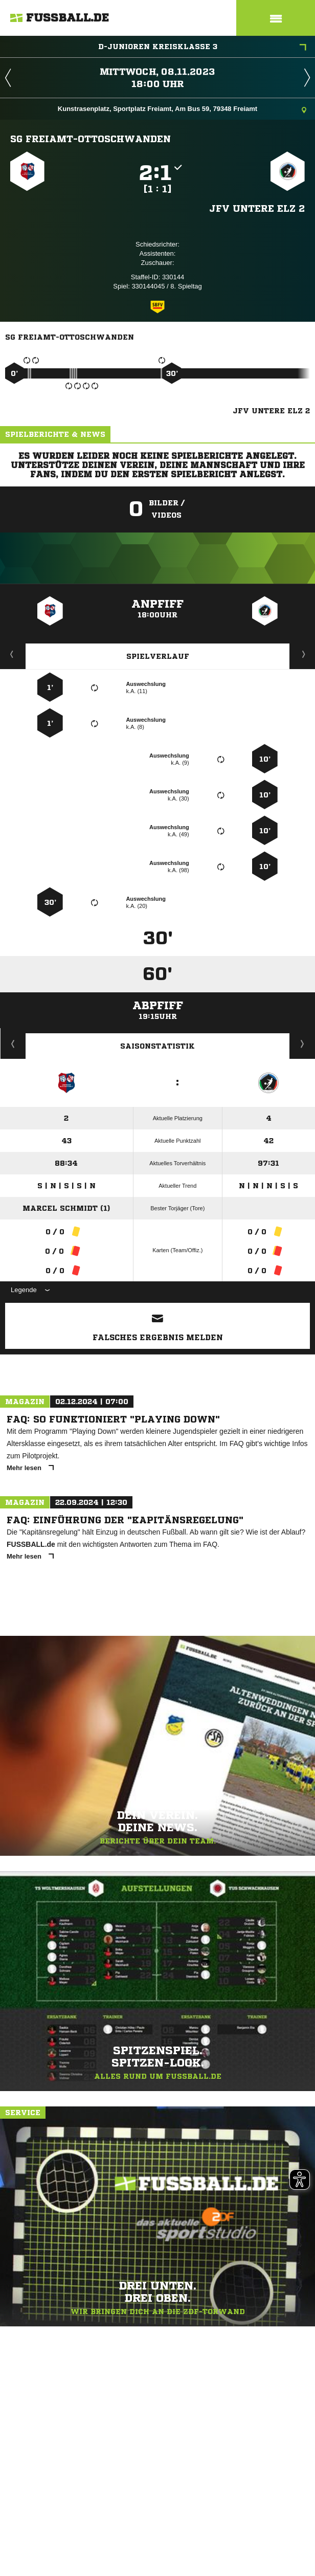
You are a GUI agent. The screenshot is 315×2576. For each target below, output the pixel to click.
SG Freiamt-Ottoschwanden (90, 138)
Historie (13, 1043)
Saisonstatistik (157, 1046)
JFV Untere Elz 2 (257, 208)
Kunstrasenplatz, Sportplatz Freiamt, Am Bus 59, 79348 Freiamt (182, 110)
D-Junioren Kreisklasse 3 (202, 47)
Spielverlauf (157, 656)
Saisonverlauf (302, 1043)
